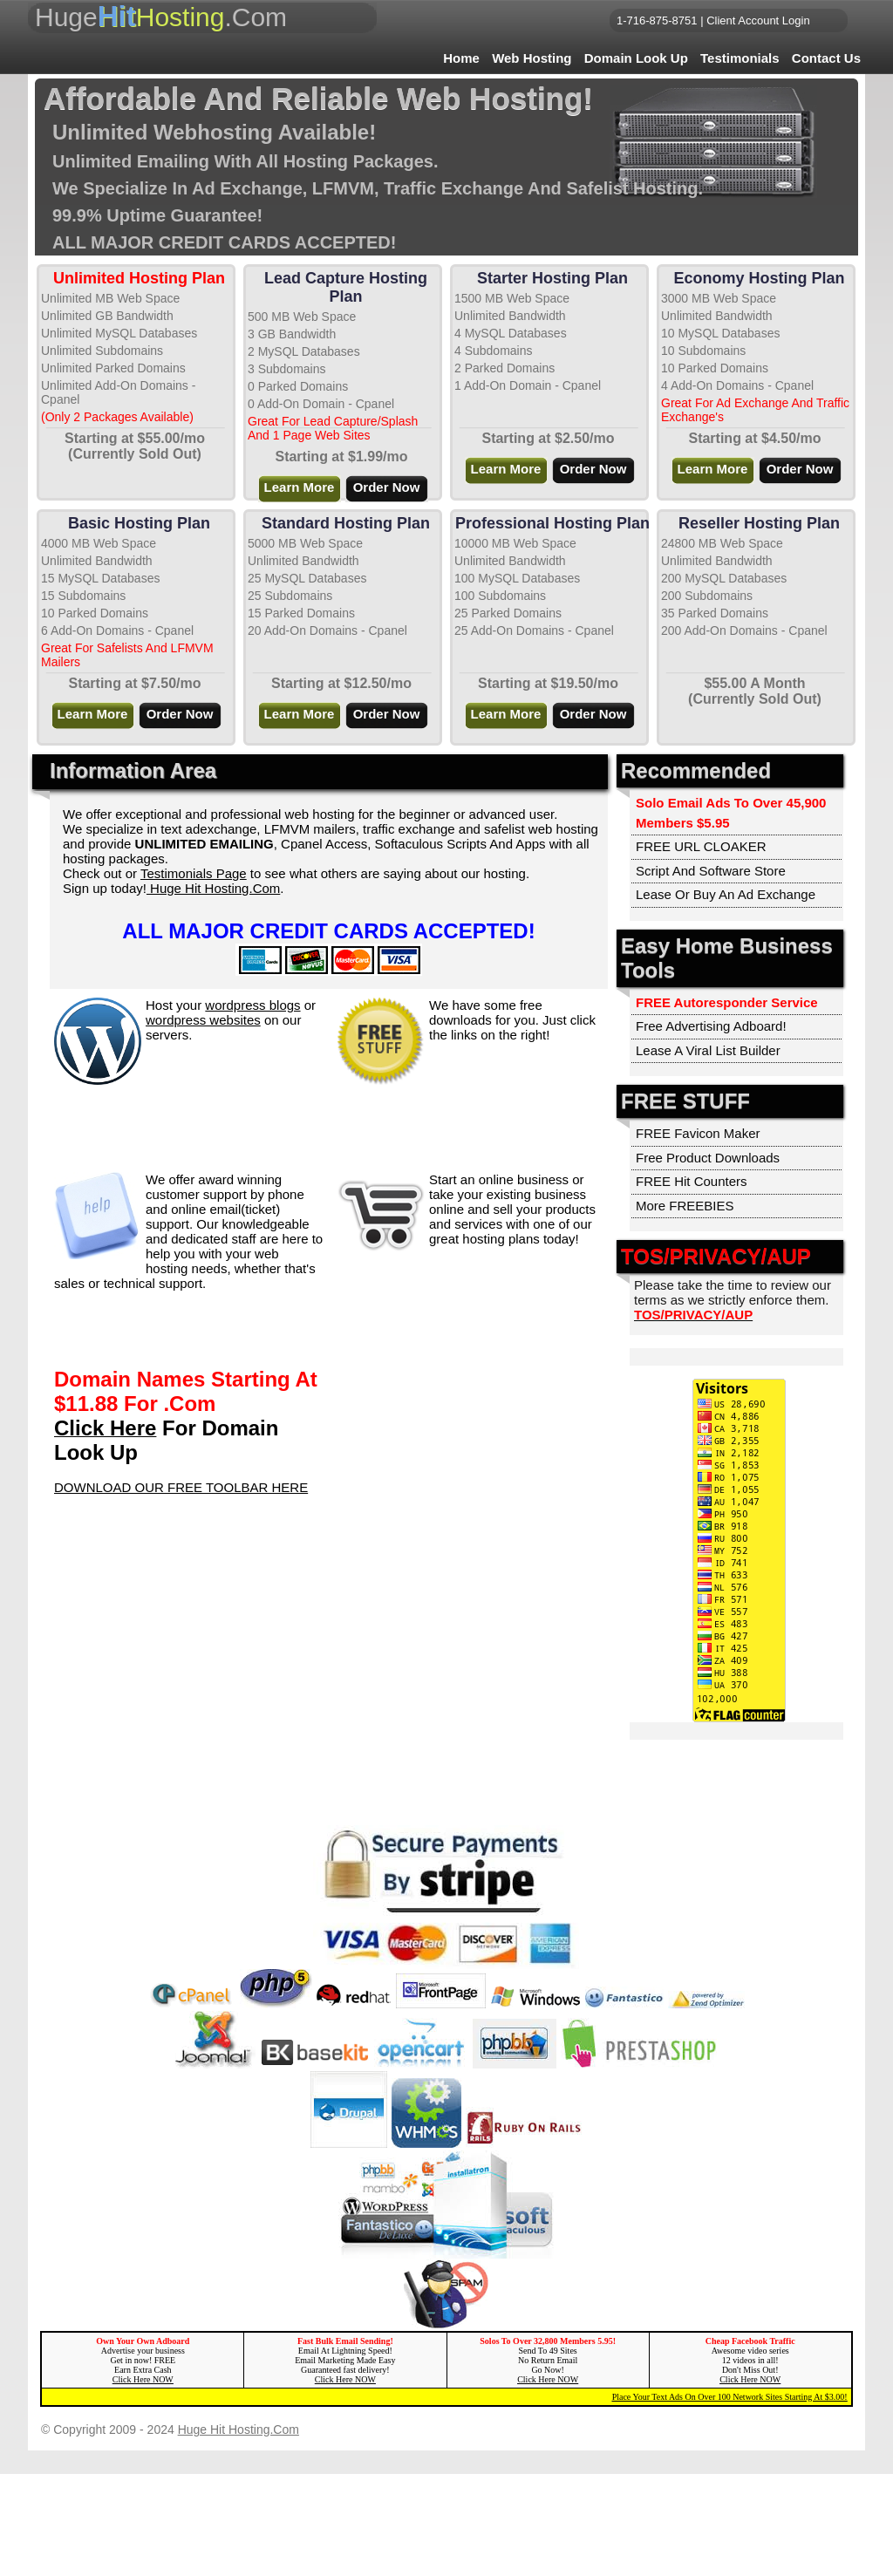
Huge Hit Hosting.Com (213, 888)
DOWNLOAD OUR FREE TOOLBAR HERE (181, 1487)
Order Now (386, 487)
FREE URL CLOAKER (701, 846)
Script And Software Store (711, 870)
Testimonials (740, 58)
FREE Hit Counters (691, 1181)
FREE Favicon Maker (698, 1133)
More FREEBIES (685, 1205)
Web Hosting (531, 58)
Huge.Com (161, 16)
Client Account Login (758, 20)
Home (461, 58)
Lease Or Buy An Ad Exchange (725, 894)
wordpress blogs (252, 1005)
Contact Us (826, 58)
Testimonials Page (193, 873)
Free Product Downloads (708, 1157)
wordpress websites (203, 1019)
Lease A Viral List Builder (708, 1050)
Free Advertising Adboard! (711, 1026)
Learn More (299, 487)
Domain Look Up (636, 58)
